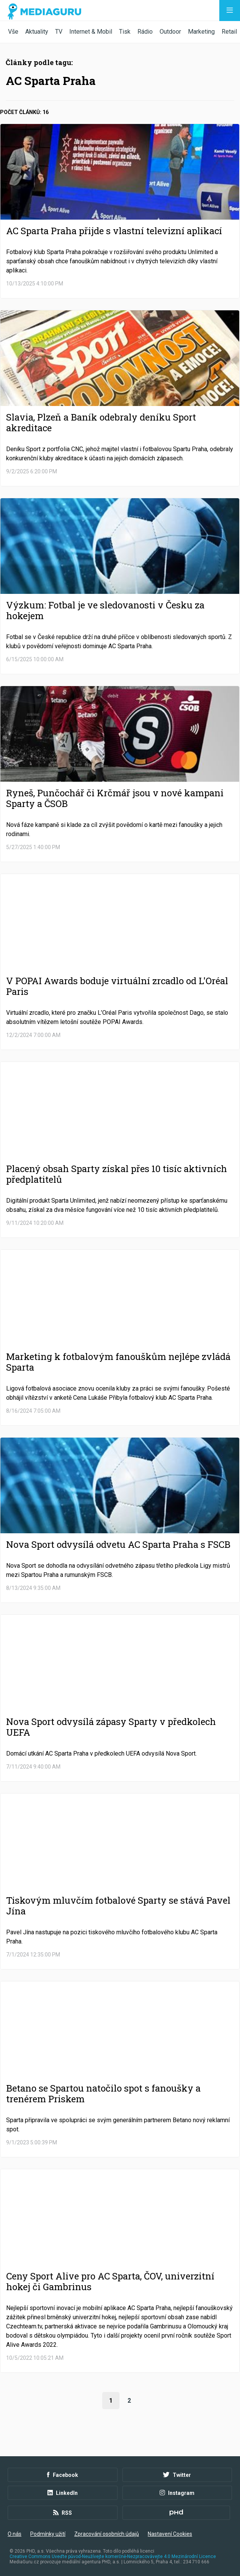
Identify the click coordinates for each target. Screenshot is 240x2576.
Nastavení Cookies (170, 2534)
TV (58, 31)
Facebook (62, 2475)
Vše (13, 31)
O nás (14, 2534)
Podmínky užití (47, 2534)
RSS (62, 2513)
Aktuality (36, 31)
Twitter (177, 2475)
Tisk (125, 31)
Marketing (201, 31)
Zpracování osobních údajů (106, 2534)
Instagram (177, 2493)
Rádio (145, 31)
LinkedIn (62, 2493)
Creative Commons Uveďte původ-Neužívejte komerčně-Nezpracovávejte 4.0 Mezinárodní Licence (113, 2556)
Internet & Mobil (90, 31)
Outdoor (170, 31)
